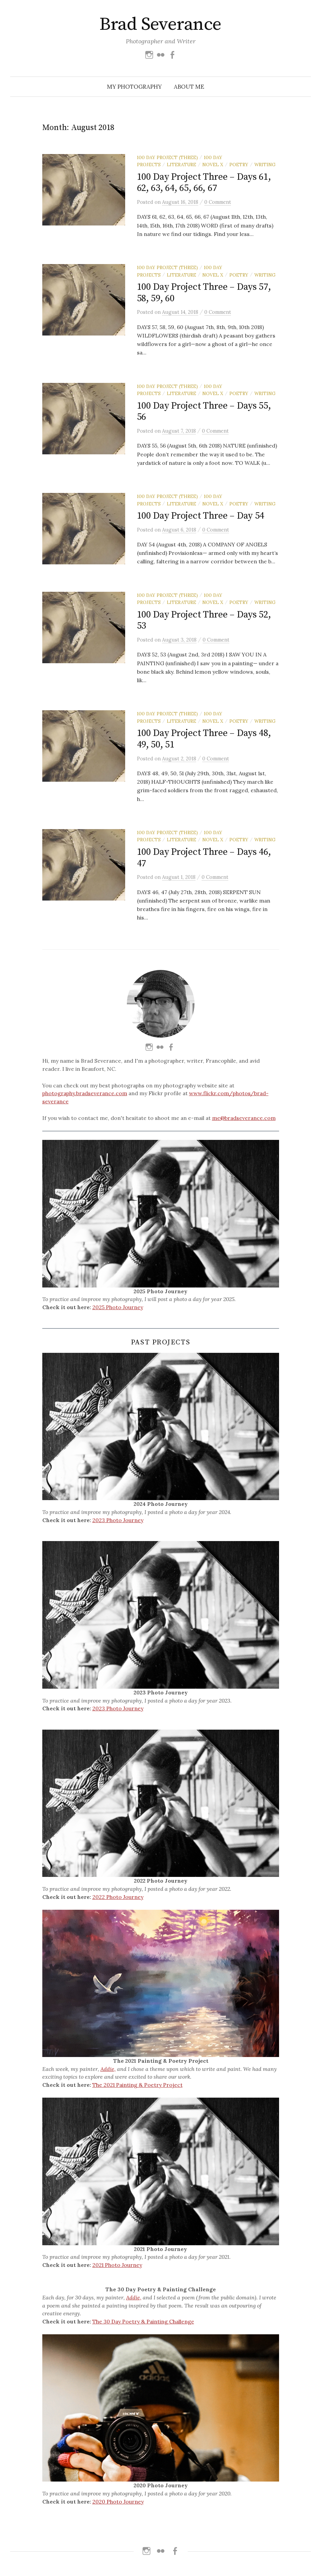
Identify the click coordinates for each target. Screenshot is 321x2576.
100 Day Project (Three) (167, 157)
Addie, (108, 2073)
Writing (265, 164)
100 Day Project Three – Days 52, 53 (204, 624)
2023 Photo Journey (117, 1524)
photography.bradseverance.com (84, 1097)
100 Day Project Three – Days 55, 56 (204, 411)
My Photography (134, 86)
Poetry (238, 164)
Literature (181, 164)
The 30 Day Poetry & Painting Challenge (143, 2325)
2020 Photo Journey (118, 2505)
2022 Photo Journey (117, 1901)
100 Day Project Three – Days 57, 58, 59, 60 (204, 292)
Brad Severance (160, 24)
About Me (189, 86)
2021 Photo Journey (117, 2269)
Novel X (212, 164)
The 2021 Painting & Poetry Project (137, 2088)
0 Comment (217, 202)
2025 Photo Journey (117, 1311)
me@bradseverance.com (244, 1122)
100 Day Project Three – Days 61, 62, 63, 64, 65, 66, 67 (204, 182)
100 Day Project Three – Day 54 (201, 516)
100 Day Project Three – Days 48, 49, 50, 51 (204, 743)
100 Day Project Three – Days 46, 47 (204, 861)
